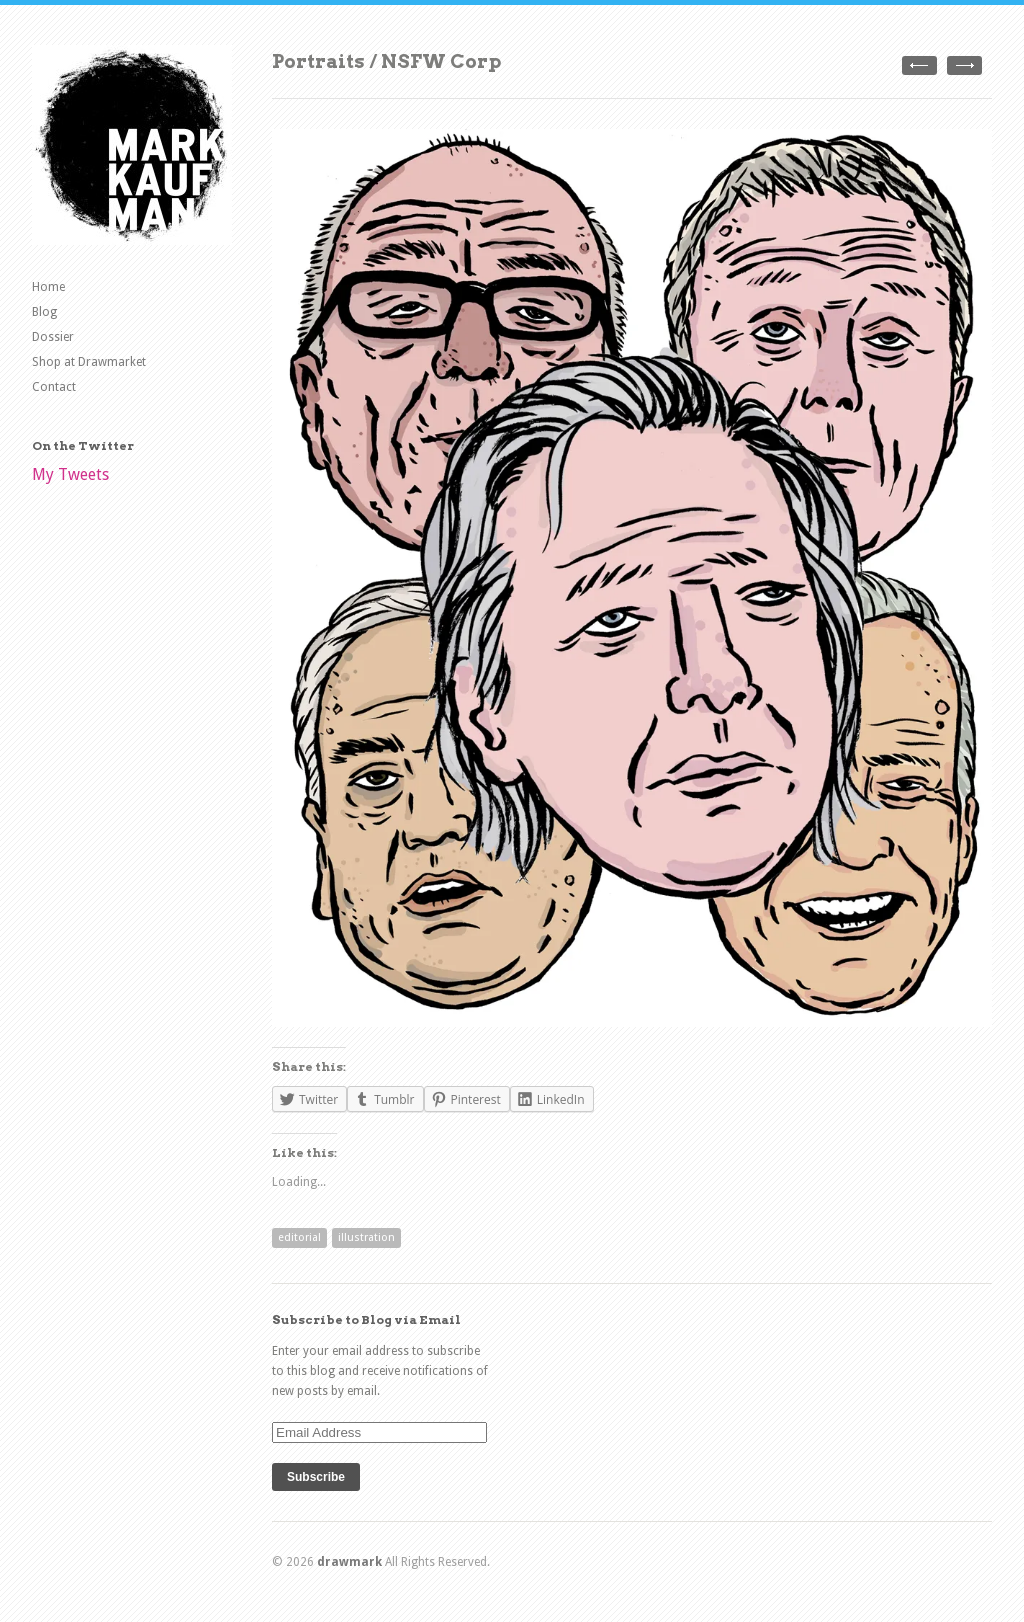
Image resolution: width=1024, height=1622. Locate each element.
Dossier (53, 337)
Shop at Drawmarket (89, 362)
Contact (54, 387)
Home (48, 287)
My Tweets (70, 474)
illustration (366, 1237)
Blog (44, 312)
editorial (299, 1237)
